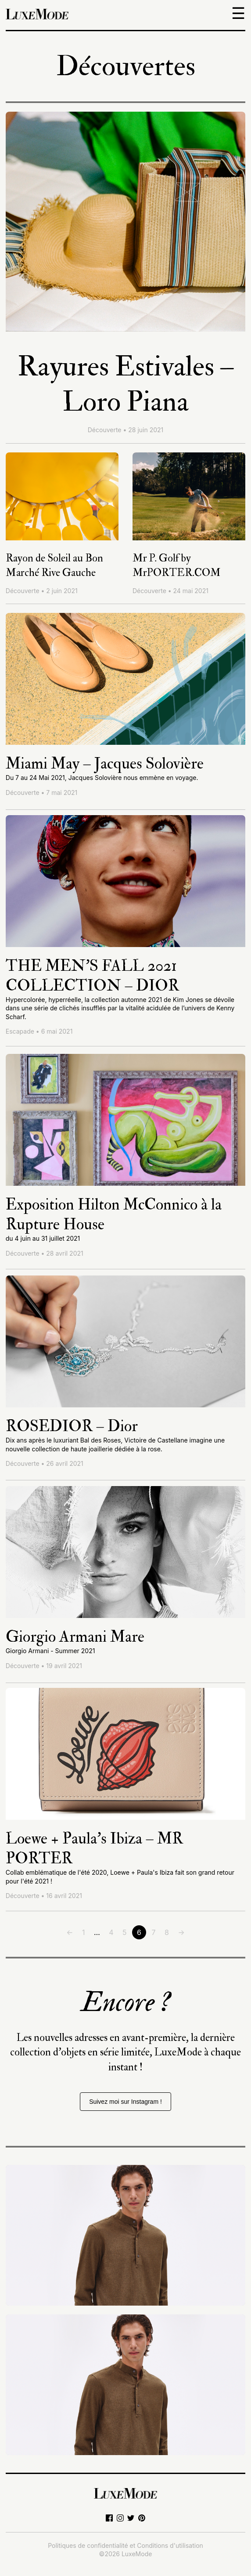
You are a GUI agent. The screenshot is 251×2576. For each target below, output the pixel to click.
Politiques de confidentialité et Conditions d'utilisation (125, 2545)
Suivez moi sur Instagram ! (125, 2101)
